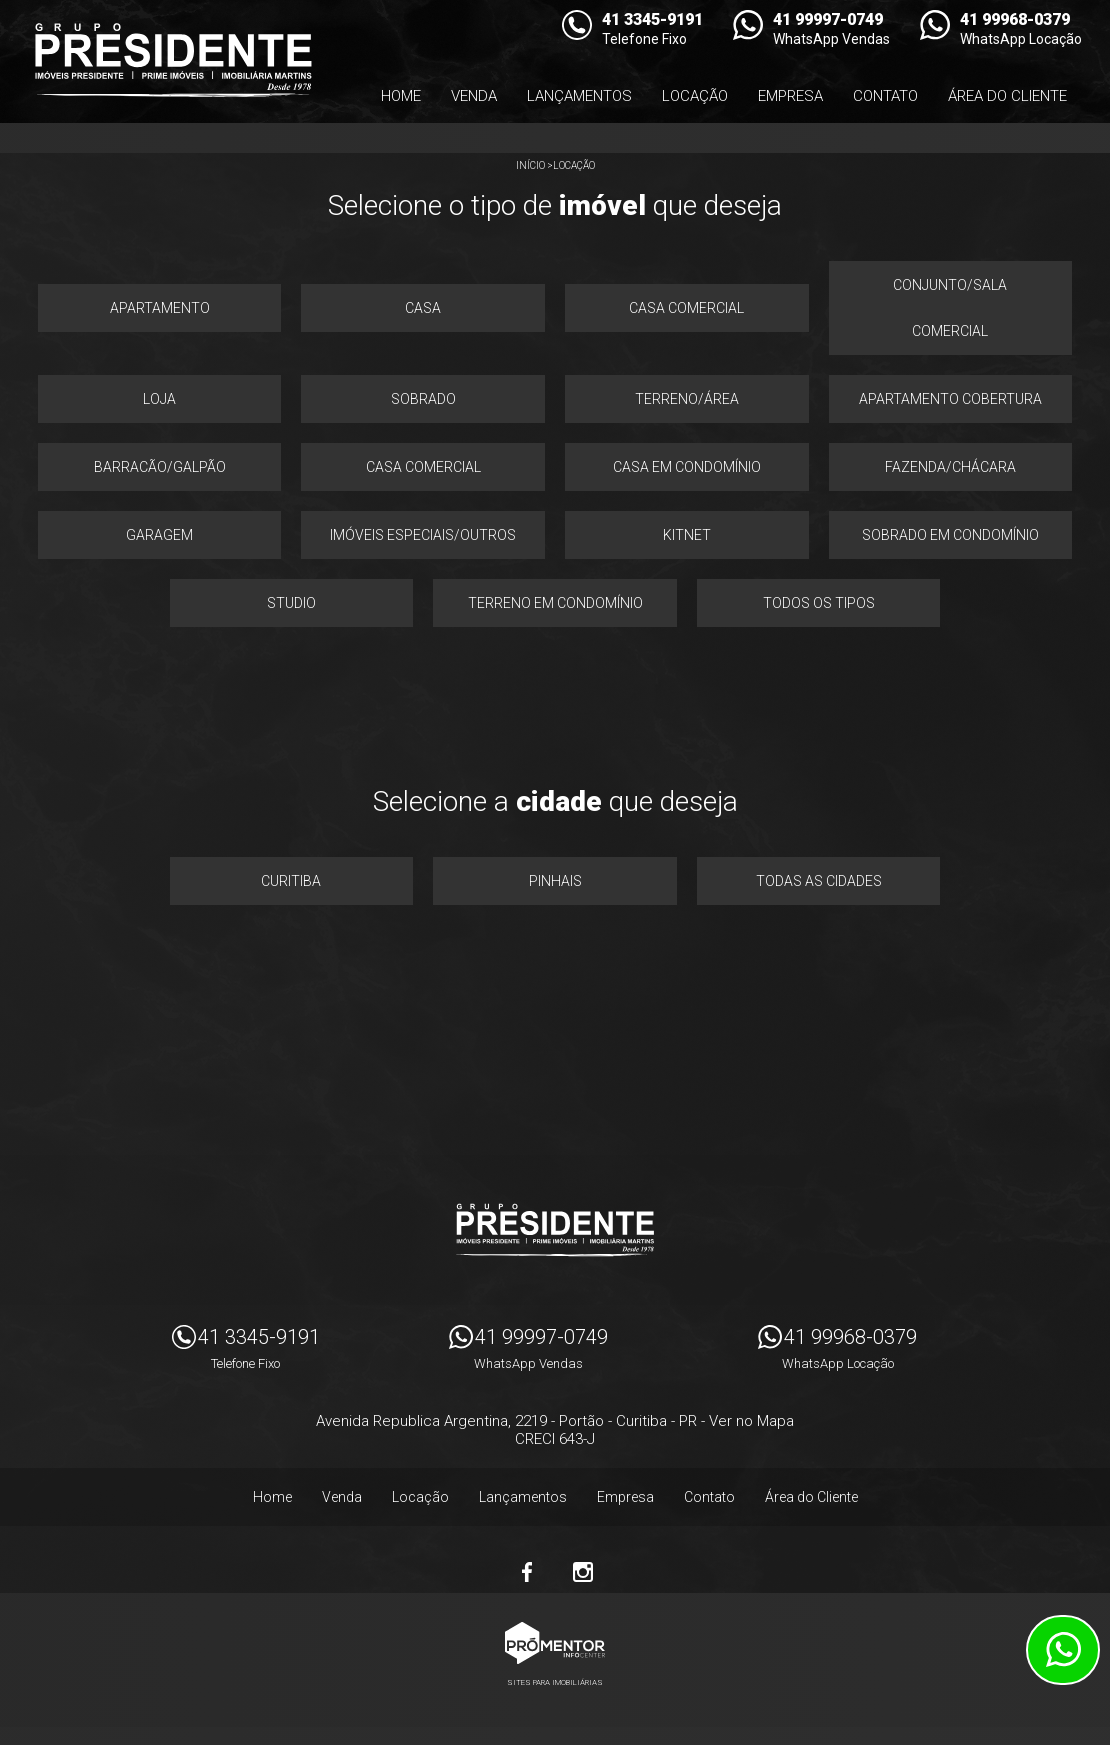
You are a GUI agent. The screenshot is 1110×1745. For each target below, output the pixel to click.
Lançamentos (579, 96)
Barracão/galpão (160, 467)
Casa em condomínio (687, 467)
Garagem (159, 535)
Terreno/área (687, 399)
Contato (885, 96)
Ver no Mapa (751, 1421)
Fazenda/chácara (950, 467)
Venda (474, 96)
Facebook (527, 1572)
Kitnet (687, 535)
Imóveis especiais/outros (423, 535)
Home (401, 96)
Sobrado (423, 399)
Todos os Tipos (819, 603)
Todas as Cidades (819, 881)
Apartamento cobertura (950, 399)
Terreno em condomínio (555, 603)
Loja (159, 399)
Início (530, 165)
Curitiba (291, 881)
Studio (291, 603)
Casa (423, 308)
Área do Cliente (1007, 96)
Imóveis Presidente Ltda (555, 1230)
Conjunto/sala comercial (950, 308)
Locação (695, 96)
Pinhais (555, 881)
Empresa (790, 96)
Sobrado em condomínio (950, 535)
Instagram (583, 1572)
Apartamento (160, 308)
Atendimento (1063, 1650)
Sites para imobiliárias (555, 1682)
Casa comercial (686, 308)
